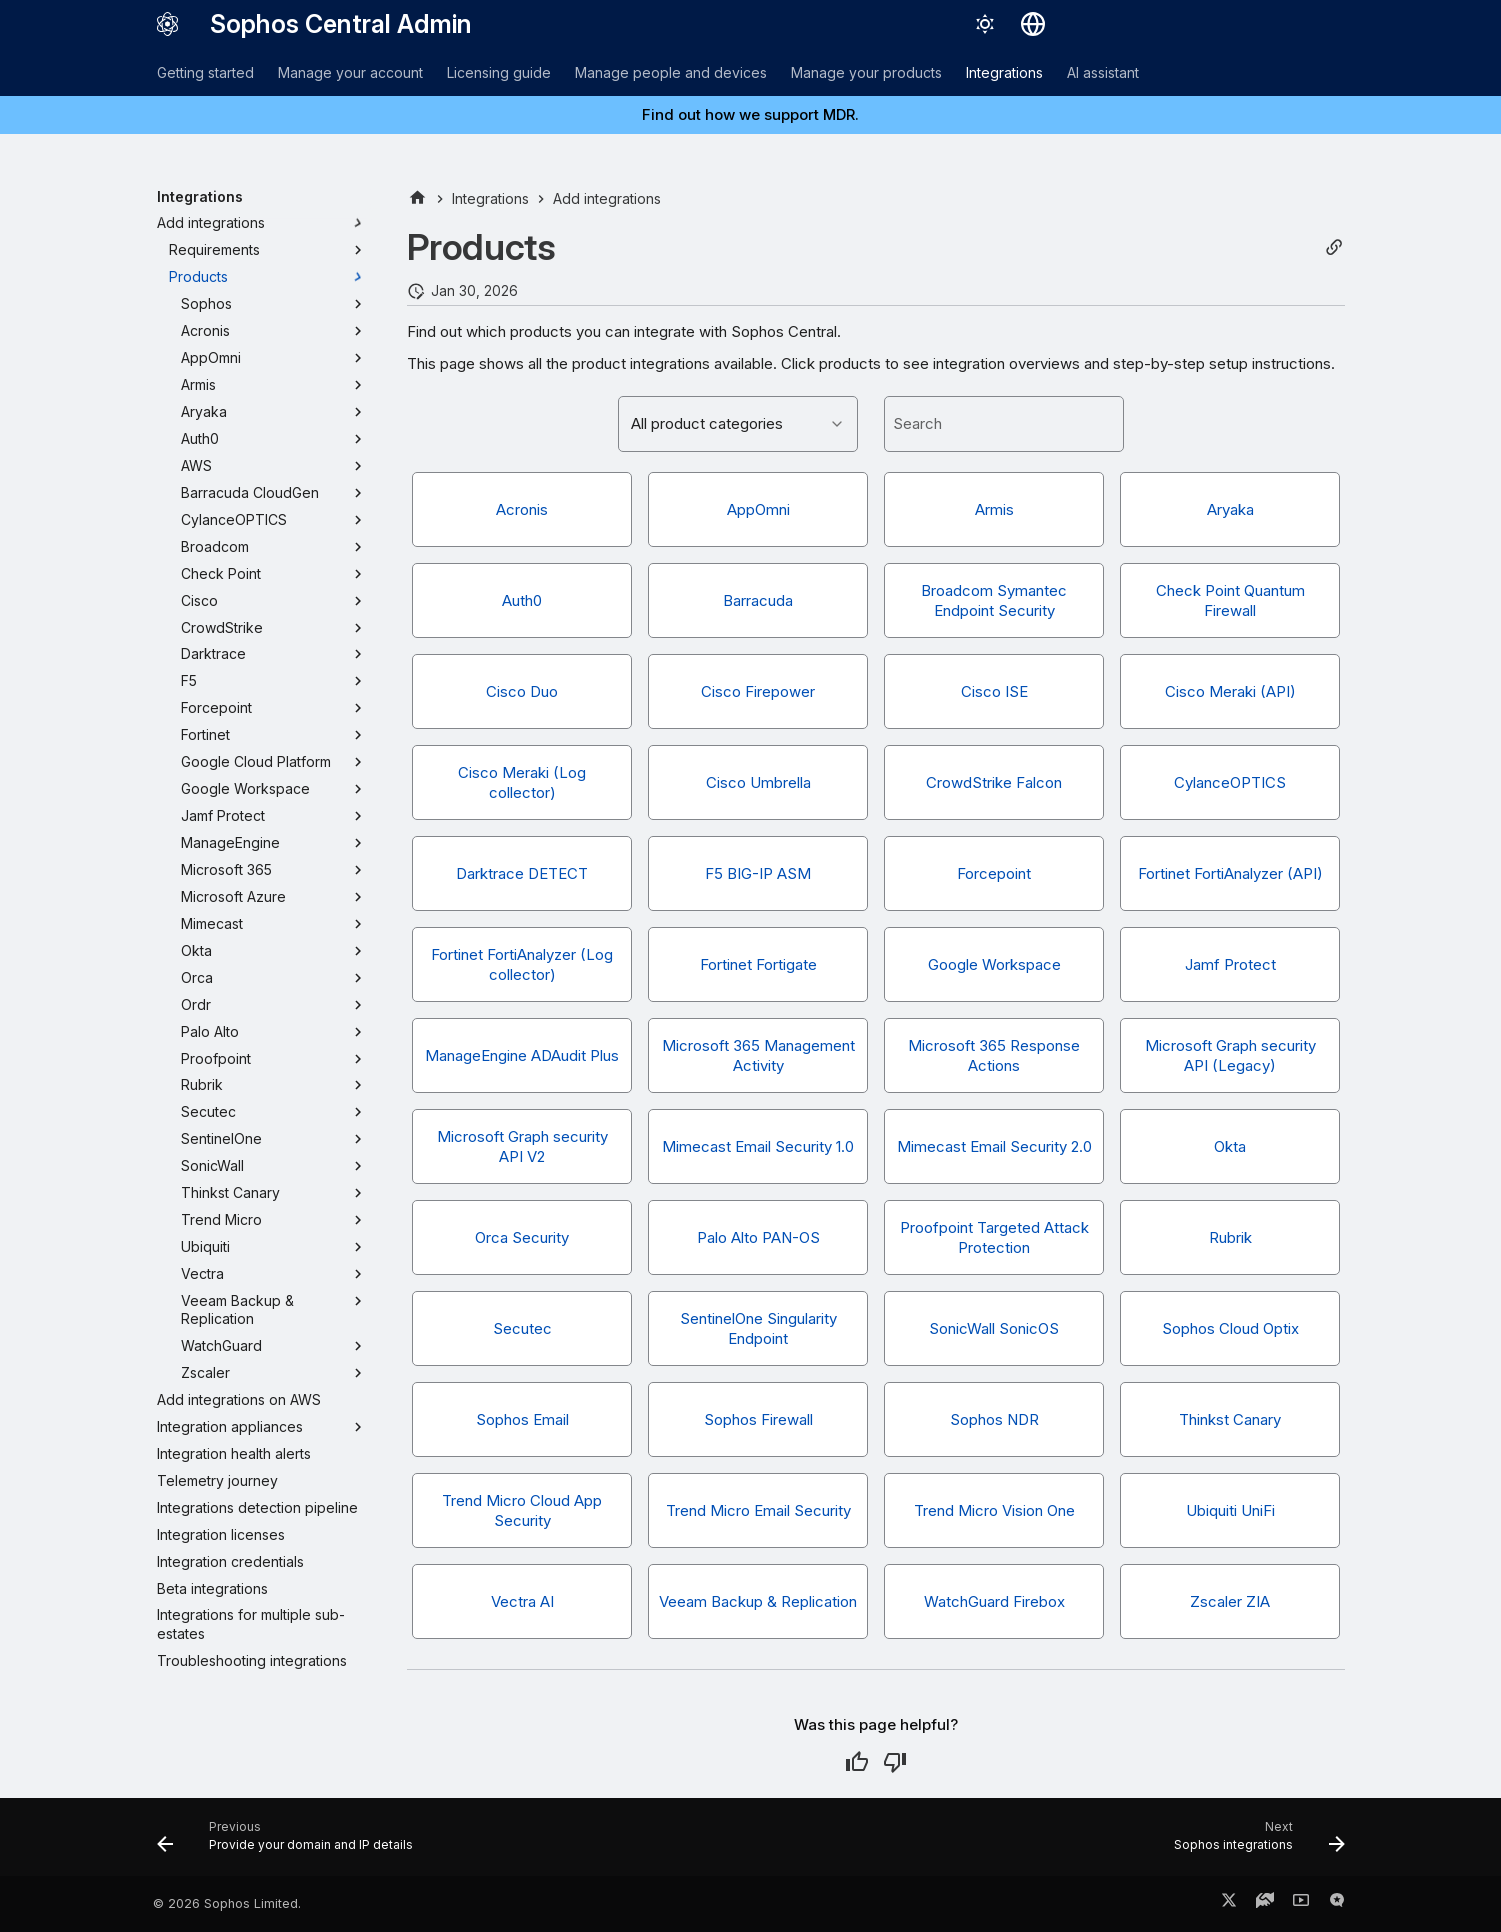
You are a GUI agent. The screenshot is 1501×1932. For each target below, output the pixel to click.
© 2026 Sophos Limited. (227, 1903)
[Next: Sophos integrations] (1253, 1843)
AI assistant (1103, 72)
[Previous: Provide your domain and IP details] (290, 1843)
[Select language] (1033, 24)
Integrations (1004, 72)
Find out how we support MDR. (750, 114)
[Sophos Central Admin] (168, 24)
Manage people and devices (671, 72)
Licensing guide (499, 72)
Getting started (205, 72)
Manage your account (350, 72)
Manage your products (866, 72)
